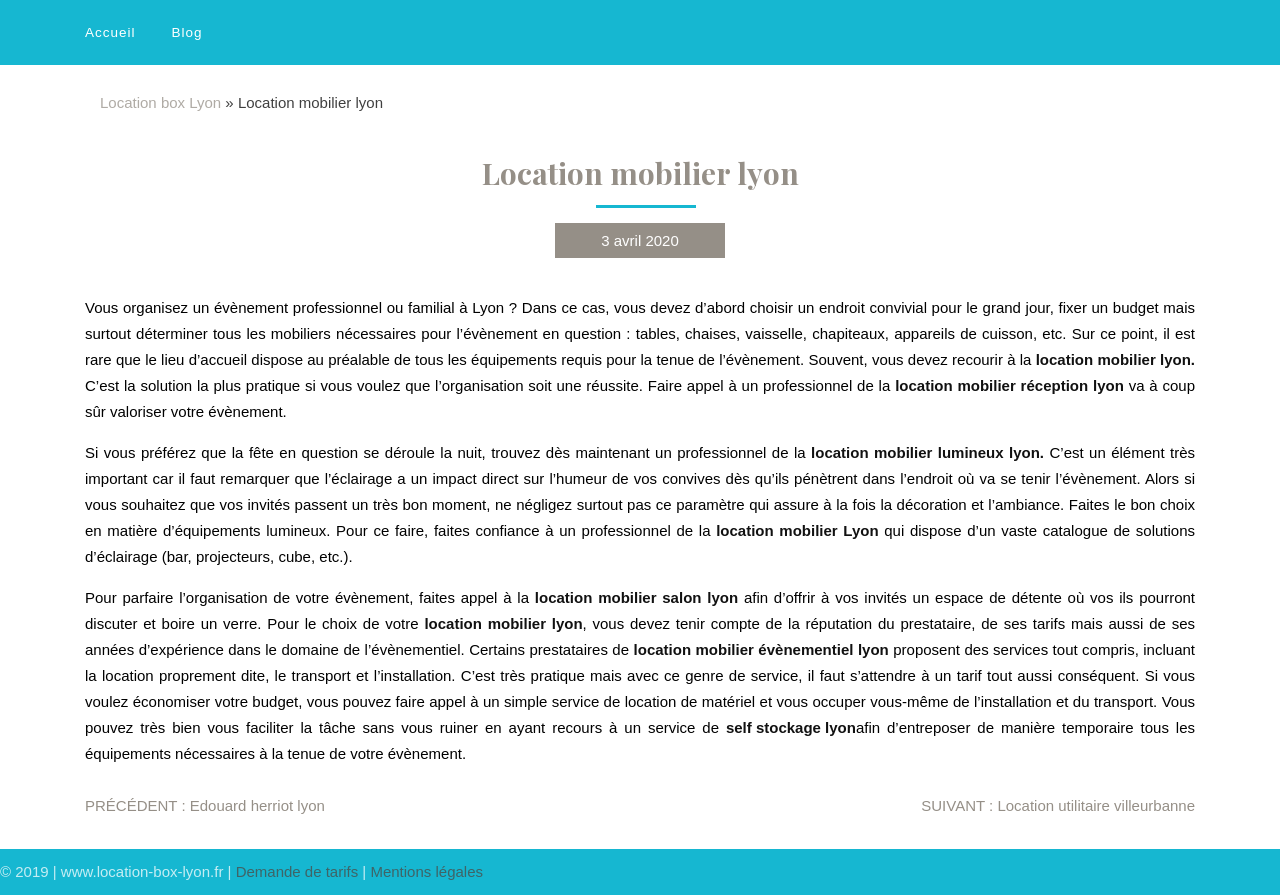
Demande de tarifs (297, 871)
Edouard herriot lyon (205, 805)
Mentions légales (426, 871)
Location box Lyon (160, 102)
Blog (187, 32)
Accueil (110, 32)
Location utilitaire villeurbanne (1058, 805)
